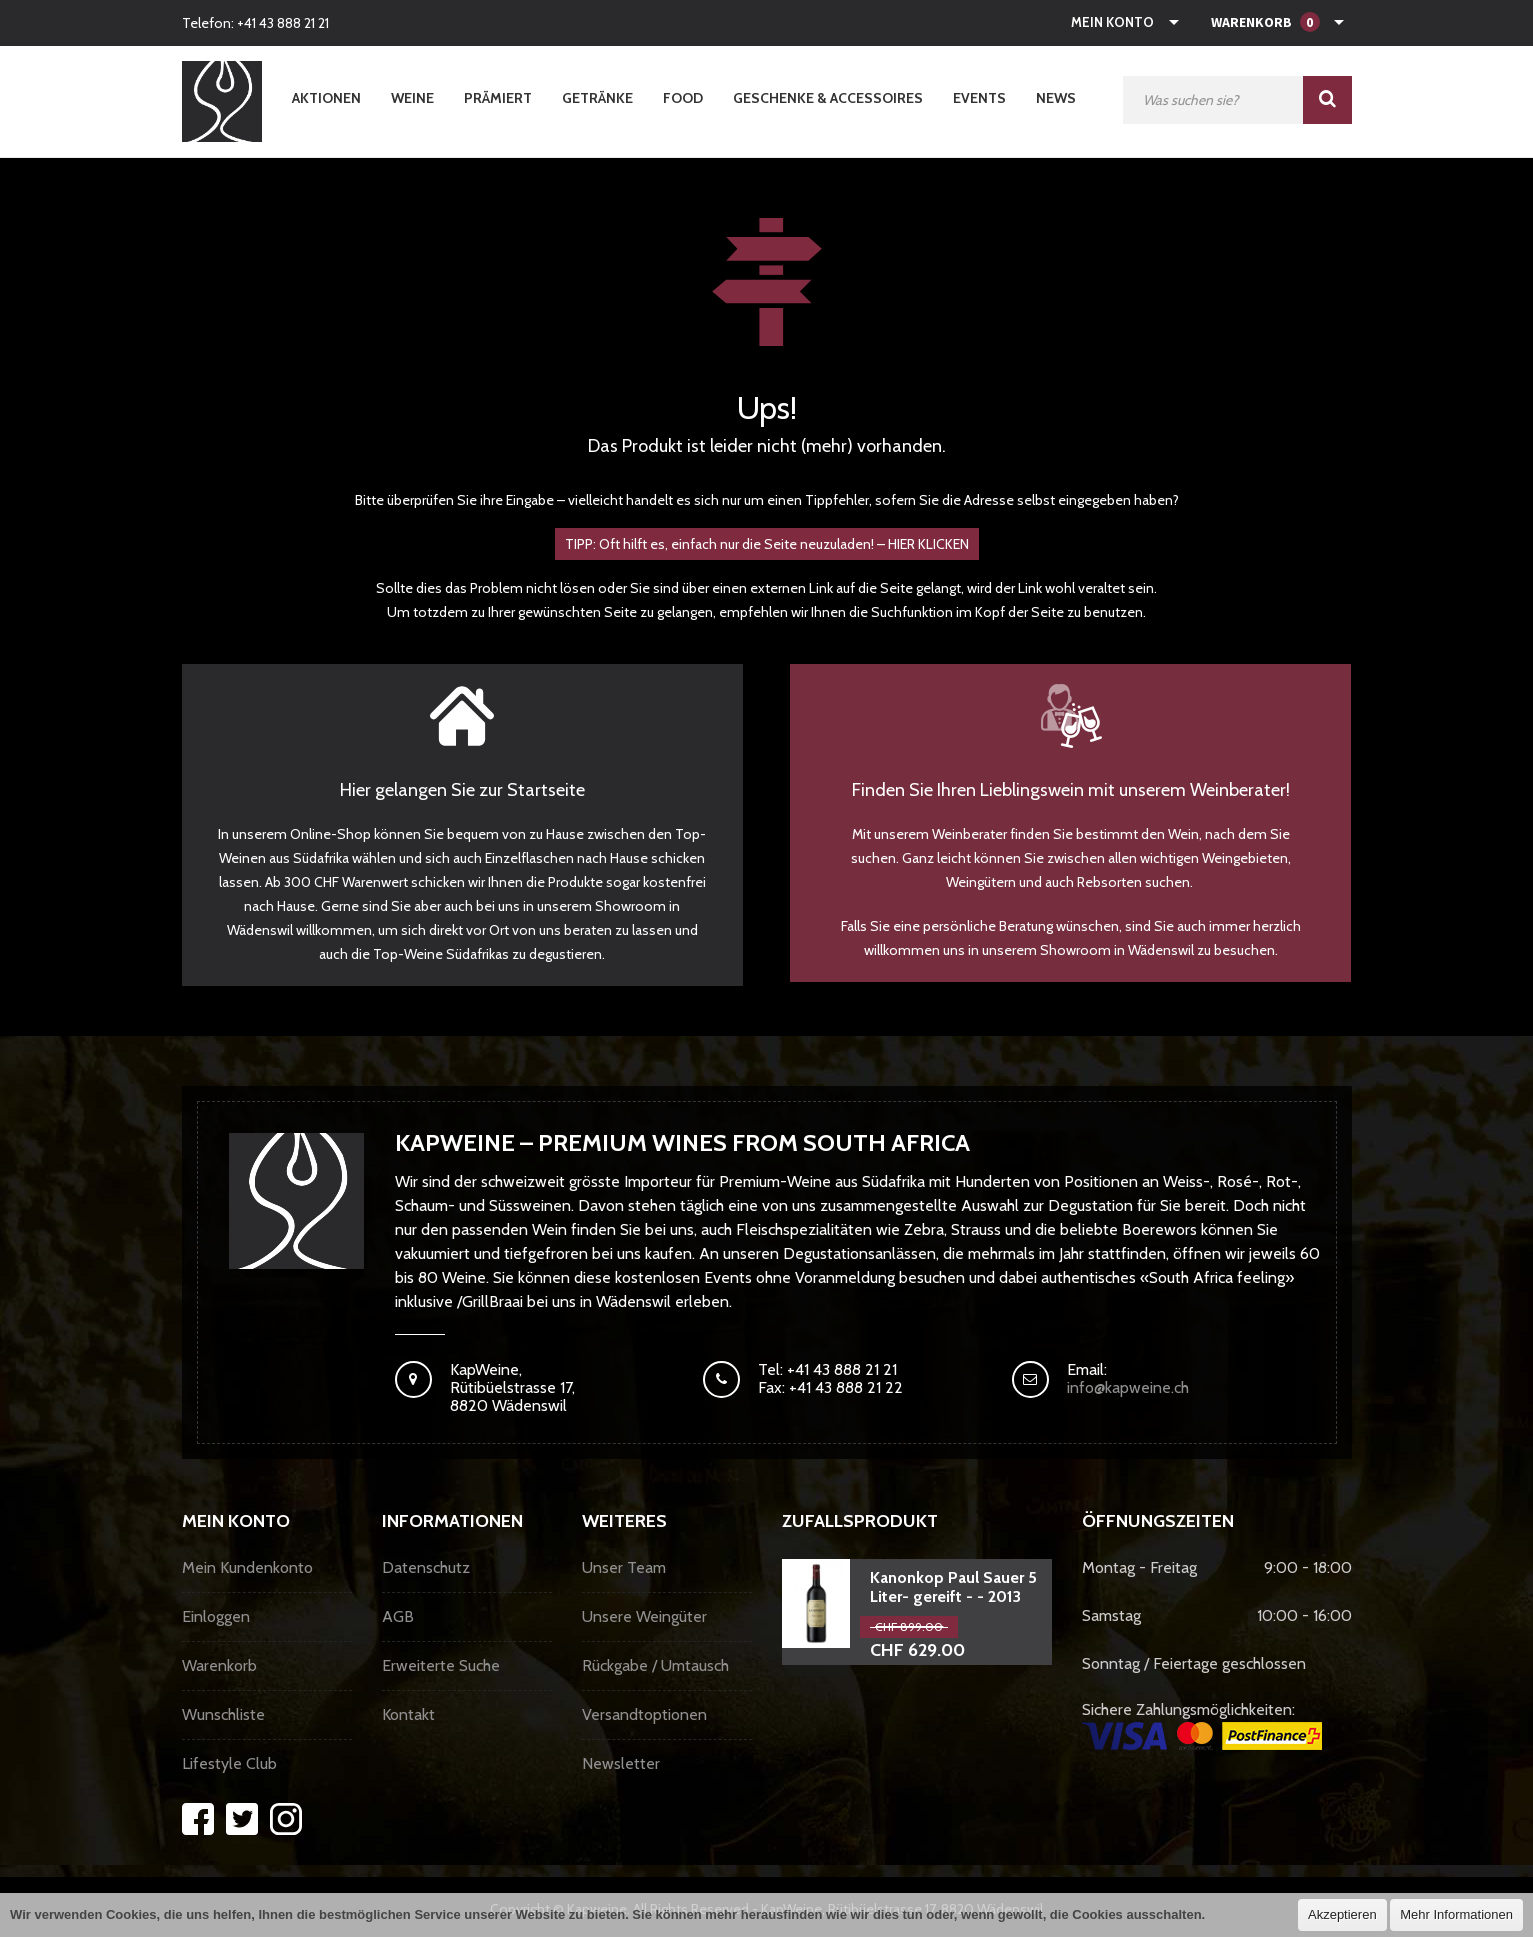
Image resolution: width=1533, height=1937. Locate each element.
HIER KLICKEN (928, 544)
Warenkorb (219, 1665)
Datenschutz (426, 1567)
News (1056, 98)
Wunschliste (223, 1714)
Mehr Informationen (1456, 1914)
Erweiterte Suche (441, 1665)
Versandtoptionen (644, 1714)
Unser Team (624, 1567)
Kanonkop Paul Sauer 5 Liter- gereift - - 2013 (953, 1587)
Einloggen (216, 1616)
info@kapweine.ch (1128, 1387)
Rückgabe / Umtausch (655, 1665)
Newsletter (621, 1763)
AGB (398, 1616)
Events (979, 98)
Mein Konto (1112, 22)
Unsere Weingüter (644, 1616)
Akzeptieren (1342, 1914)
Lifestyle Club (229, 1763)
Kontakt (408, 1714)
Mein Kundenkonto (247, 1567)
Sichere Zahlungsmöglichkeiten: (1202, 1725)
